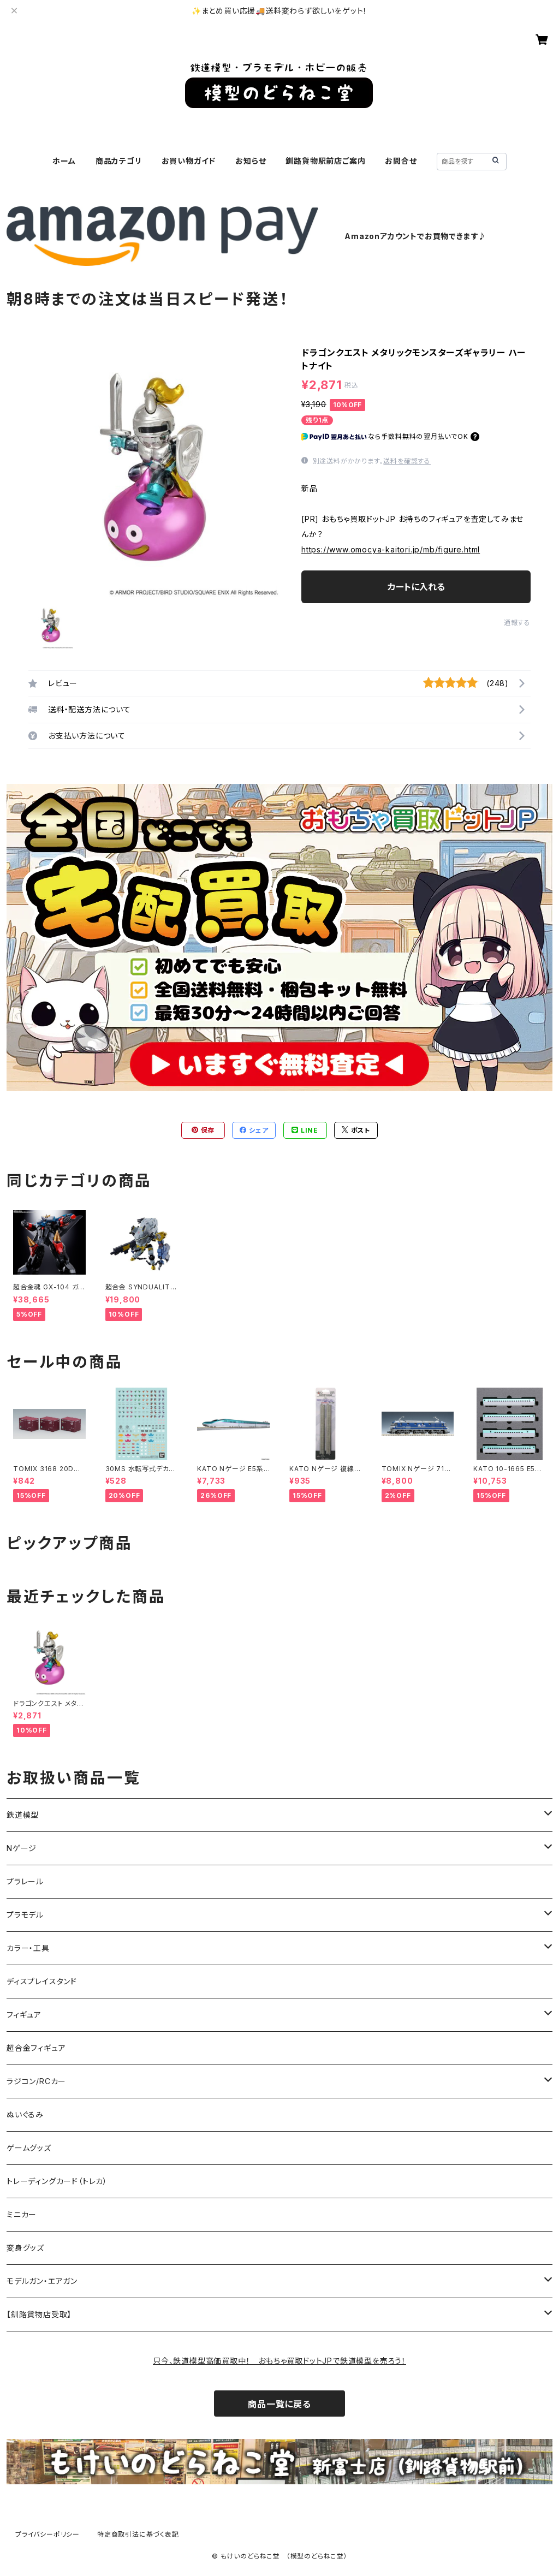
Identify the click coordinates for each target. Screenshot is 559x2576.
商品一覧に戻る (279, 2404)
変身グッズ (25, 2247)
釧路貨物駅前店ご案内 (325, 160)
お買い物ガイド (189, 160)
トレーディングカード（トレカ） (57, 2181)
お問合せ (401, 160)
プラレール (25, 1881)
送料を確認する (407, 461)
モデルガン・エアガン (42, 2281)
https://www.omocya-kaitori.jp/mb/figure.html (390, 549)
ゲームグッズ (29, 2147)
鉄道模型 (23, 1814)
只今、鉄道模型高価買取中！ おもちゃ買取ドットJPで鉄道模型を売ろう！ (279, 2360)
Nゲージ (22, 1848)
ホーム (63, 160)
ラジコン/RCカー (36, 2081)
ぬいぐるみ (25, 2114)
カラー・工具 (28, 1948)
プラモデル (25, 1914)
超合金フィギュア (36, 2048)
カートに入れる (416, 586)
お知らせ (250, 160)
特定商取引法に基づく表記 (138, 2534)
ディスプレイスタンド (42, 1981)
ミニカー (22, 2214)
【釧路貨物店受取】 (39, 2314)
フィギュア (24, 2014)
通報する (517, 622)
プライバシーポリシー (47, 2534)
